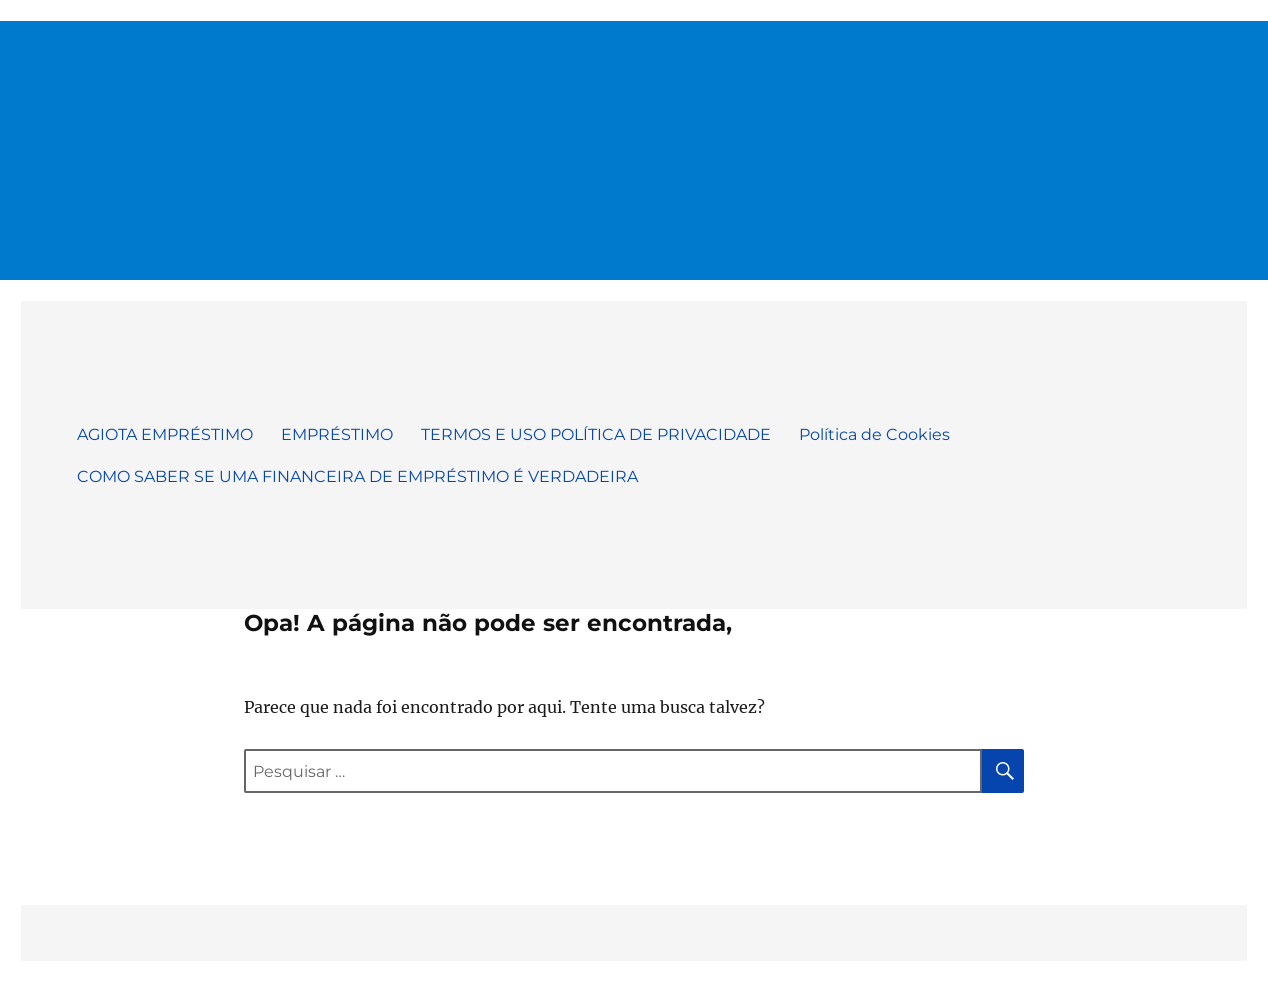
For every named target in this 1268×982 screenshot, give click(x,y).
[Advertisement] (634, 142)
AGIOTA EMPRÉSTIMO (165, 434)
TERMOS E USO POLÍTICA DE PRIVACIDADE (596, 434)
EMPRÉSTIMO (337, 434)
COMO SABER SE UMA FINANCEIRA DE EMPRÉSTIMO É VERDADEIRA (357, 476)
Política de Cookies (874, 434)
